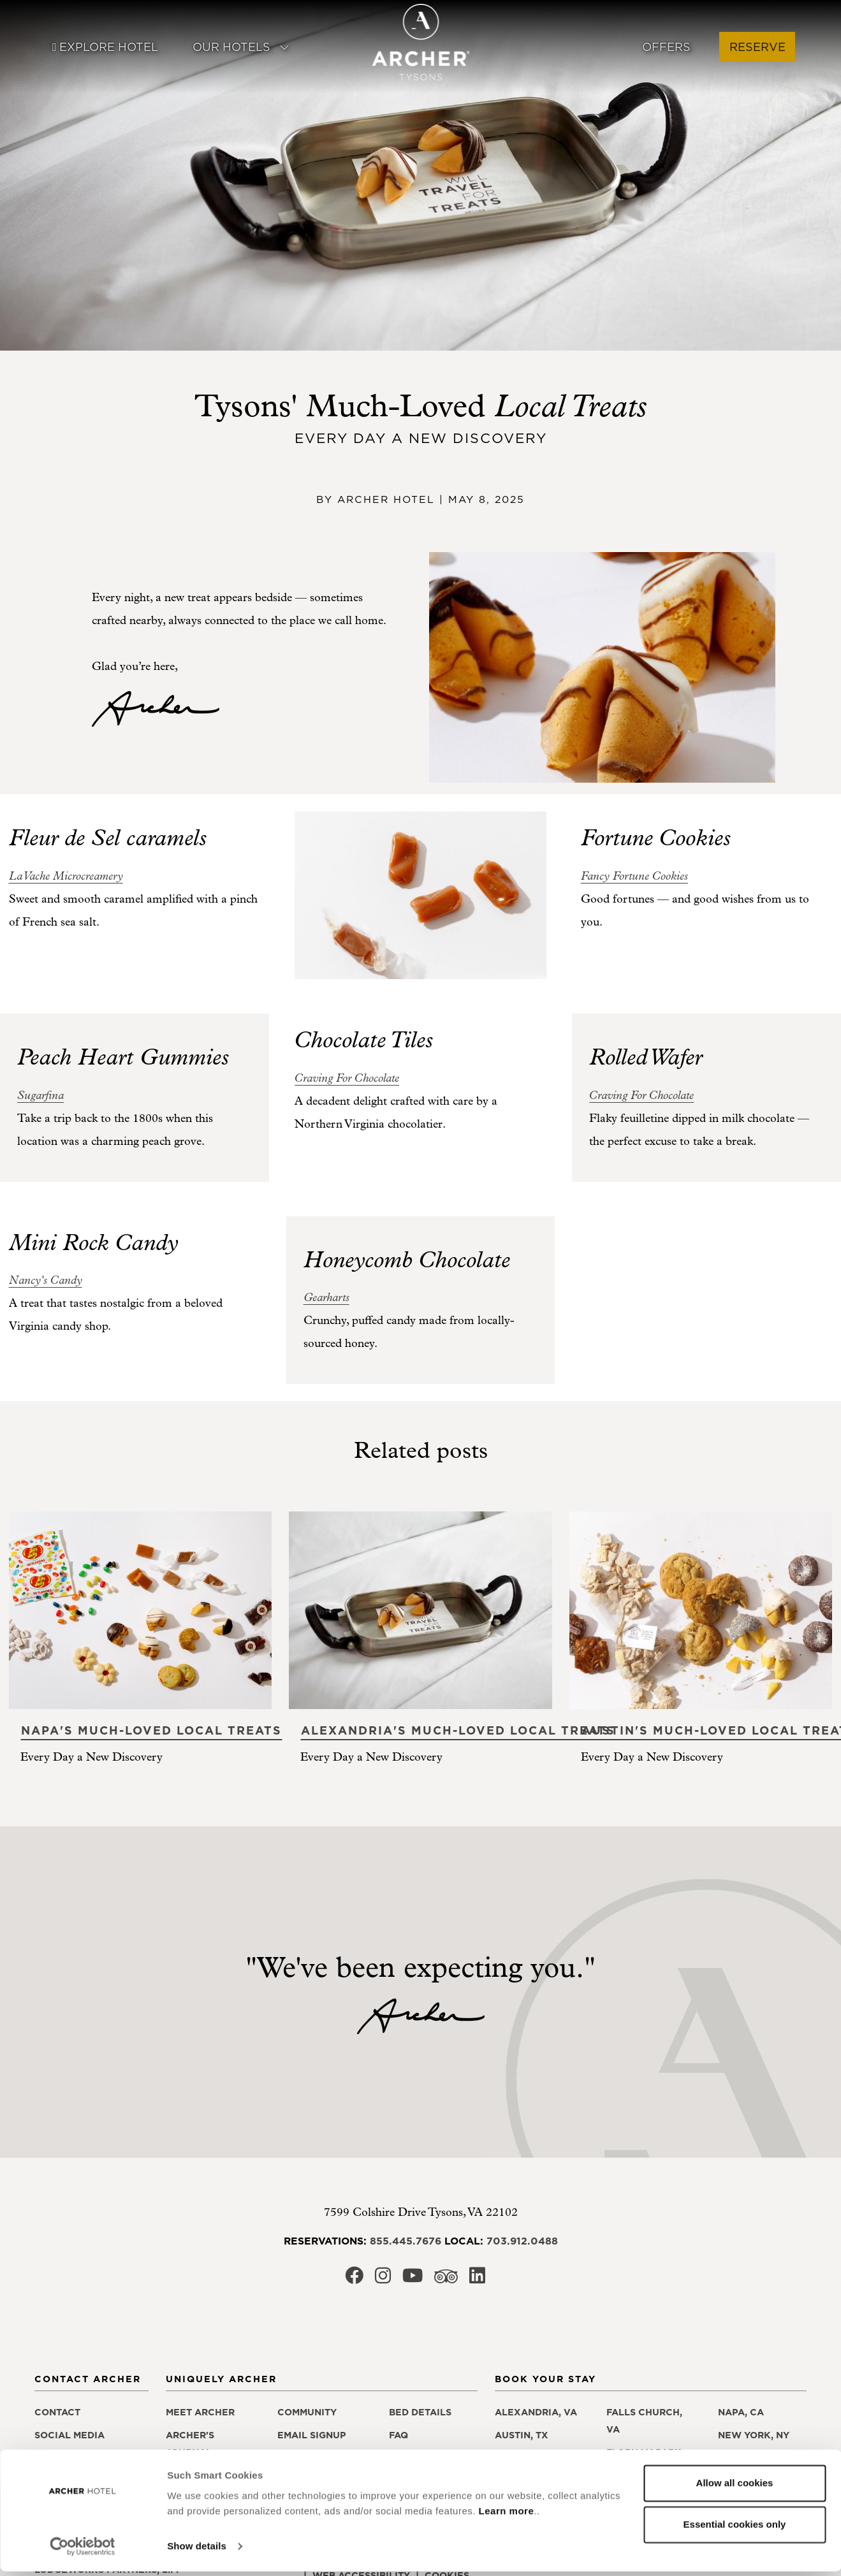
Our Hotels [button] (241, 47)
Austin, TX (521, 2435)
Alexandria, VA (536, 2412)
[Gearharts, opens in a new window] (326, 1297)
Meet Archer (200, 2412)
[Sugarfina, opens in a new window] (40, 1095)
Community (307, 2412)
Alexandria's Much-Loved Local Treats (458, 1730)
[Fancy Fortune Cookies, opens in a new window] (634, 876)
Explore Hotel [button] (105, 47)
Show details (196, 2550)
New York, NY (753, 2435)
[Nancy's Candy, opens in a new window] (45, 1280)
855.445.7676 (405, 2241)
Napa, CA (741, 2412)
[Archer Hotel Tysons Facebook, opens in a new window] (354, 2279)
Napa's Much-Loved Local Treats (151, 1730)
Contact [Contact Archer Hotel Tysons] (57, 2412)
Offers (666, 47)
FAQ (398, 2435)
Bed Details (420, 2412)
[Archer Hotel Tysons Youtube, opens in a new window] (412, 2279)
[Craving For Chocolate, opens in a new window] (347, 1078)
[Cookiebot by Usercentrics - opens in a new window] (82, 2551)
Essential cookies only (735, 2529)
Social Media (69, 2435)
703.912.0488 (522, 2241)
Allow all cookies (734, 2487)
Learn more (506, 2515)
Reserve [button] (757, 47)
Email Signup (311, 2435)
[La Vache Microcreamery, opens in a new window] (66, 876)
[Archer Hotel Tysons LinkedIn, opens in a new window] (477, 2279)
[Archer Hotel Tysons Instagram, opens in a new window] (383, 2279)
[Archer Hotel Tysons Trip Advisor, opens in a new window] (446, 2279)
